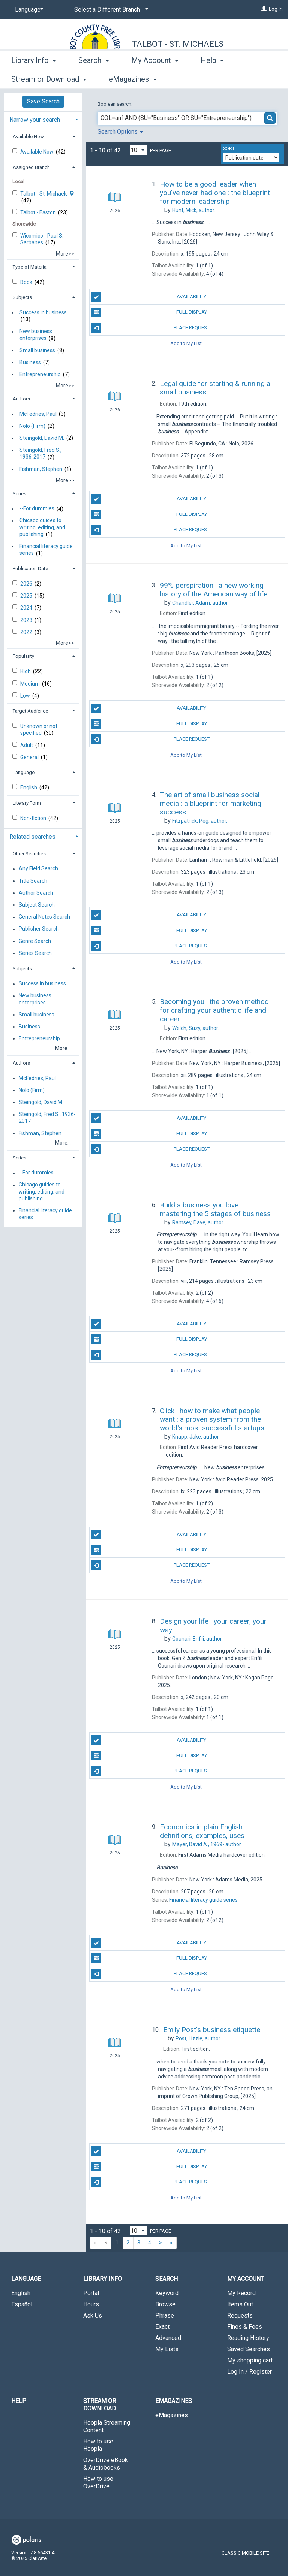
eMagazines (171, 2415)
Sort (229, 148)
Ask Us (92, 2315)
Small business (37, 350)
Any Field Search (38, 869)
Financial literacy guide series (46, 549)
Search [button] (93, 77)
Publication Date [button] (30, 568)
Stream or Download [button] (99, 2404)
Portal (91, 2293)
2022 (26, 632)
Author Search (36, 893)
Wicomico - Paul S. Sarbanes (41, 239)
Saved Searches (248, 2349)
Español (21, 2304)
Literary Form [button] (27, 803)
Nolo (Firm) (32, 426)
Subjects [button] (22, 297)
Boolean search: (116, 104)
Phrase (164, 2315)
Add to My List (186, 343)
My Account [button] (154, 77)
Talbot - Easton (38, 212)
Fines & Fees (244, 2326)
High (26, 671)
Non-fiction (33, 818)
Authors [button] (21, 399)
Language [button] (23, 772)
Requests (240, 2315)
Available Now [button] (28, 136)
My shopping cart (250, 2360)
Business (30, 362)
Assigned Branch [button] (31, 167)
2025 (26, 596)
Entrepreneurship (40, 374)
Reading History (248, 2337)
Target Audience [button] (30, 711)
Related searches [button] (32, 836)
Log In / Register (249, 2371)
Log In (276, 9)
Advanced (168, 2337)
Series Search (35, 953)
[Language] (27, 9)
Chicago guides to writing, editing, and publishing (42, 527)
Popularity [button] (23, 656)
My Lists (166, 2349)
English (29, 787)
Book (26, 282)
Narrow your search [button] (34, 119)
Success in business (43, 312)
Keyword (166, 2293)
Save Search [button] (43, 101)
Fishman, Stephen (41, 469)
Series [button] (19, 493)
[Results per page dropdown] (138, 150)
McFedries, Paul (38, 414)
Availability (148, 297)
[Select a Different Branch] (109, 9)
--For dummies (37, 509)
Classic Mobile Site (245, 2553)
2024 (26, 608)
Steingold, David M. (42, 438)
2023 (26, 620)
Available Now (37, 152)
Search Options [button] (120, 131)
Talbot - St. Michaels (178, 44)
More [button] (215, 79)
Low (25, 696)
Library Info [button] (33, 77)
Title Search (33, 881)
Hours (91, 2304)
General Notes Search (44, 917)
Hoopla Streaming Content (106, 2426)
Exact (162, 2326)
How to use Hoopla (98, 2445)
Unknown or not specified (38, 729)
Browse (165, 2304)
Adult (27, 745)
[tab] (43, 119)
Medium (30, 684)
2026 (26, 584)
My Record (241, 2293)
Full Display (149, 312)
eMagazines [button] (173, 2400)
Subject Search (37, 905)
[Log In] (264, 9)
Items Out (240, 2304)
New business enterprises (36, 335)
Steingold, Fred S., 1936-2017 (41, 453)
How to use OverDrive (98, 2482)
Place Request (150, 328)
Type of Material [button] (30, 267)
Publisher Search (39, 929)
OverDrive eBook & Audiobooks (105, 2463)
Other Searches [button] (29, 853)
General (30, 757)
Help (18, 2400)
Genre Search (35, 941)
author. (193, 210)
